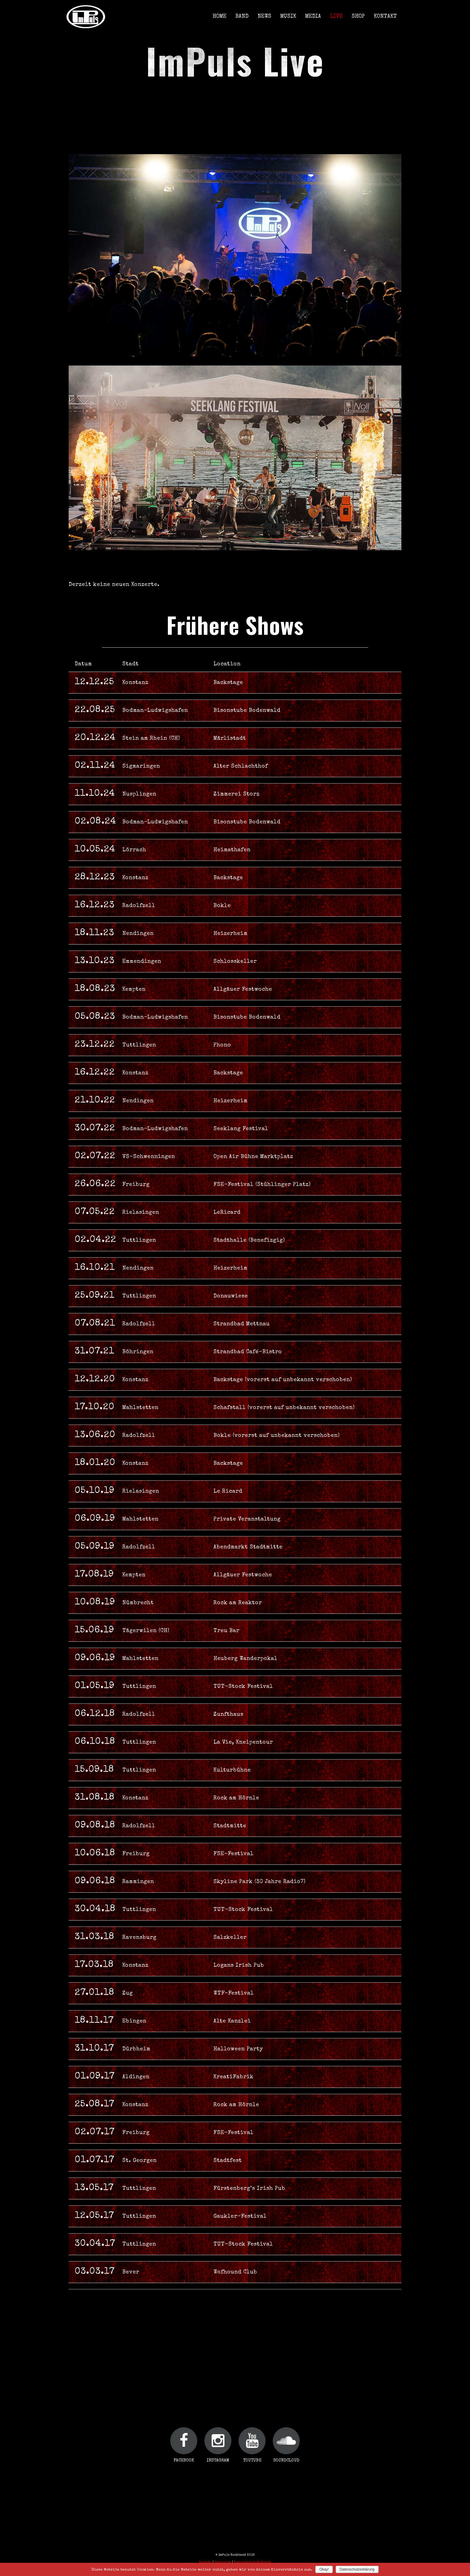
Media (313, 16)
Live (336, 16)
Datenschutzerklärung (252, 2562)
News (264, 16)
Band (241, 16)
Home (219, 16)
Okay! (324, 2569)
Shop (358, 16)
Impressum (222, 2562)
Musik (288, 16)
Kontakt (385, 16)
